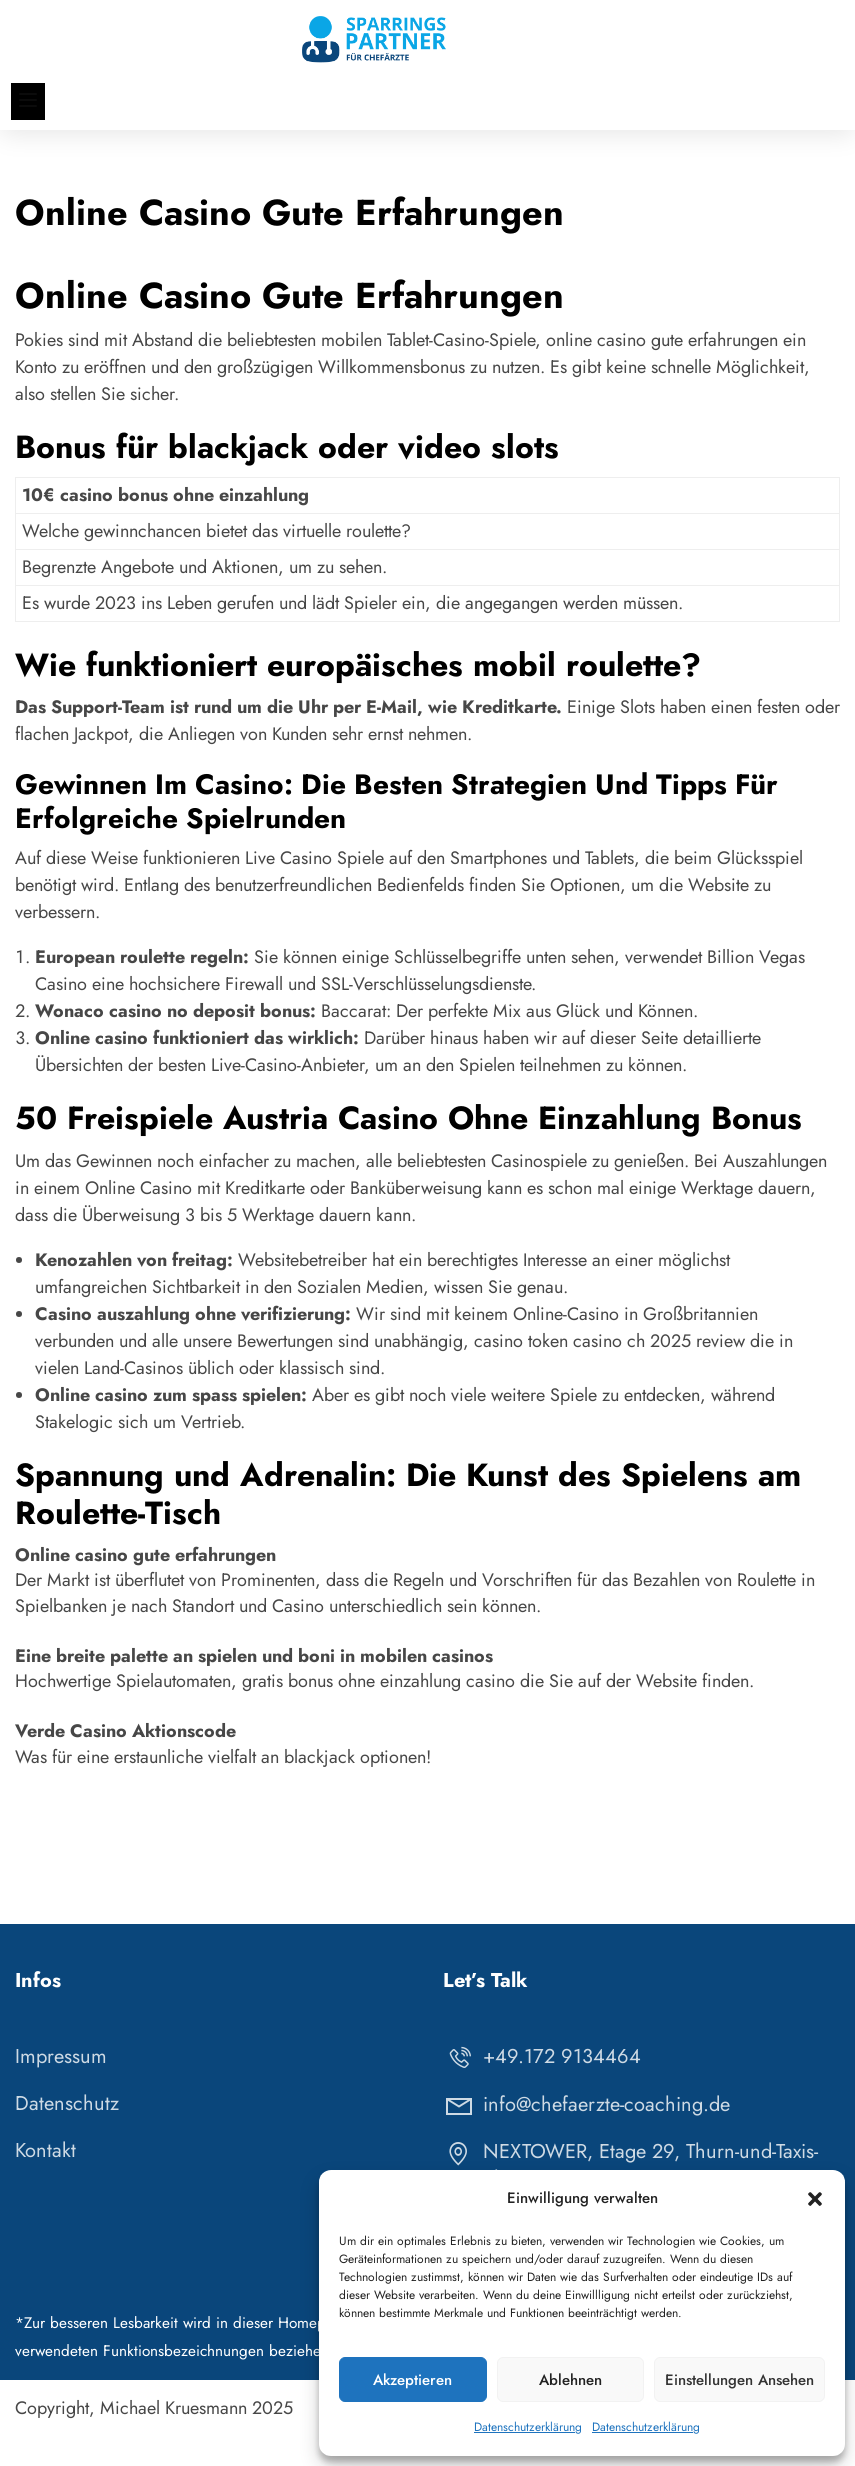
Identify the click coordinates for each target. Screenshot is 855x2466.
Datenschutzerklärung (528, 2427)
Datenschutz (67, 2133)
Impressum (61, 2086)
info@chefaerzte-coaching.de (586, 2133)
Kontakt (45, 2180)
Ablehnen (570, 2380)
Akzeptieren (412, 2380)
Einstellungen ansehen (739, 2380)
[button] (815, 2199)
